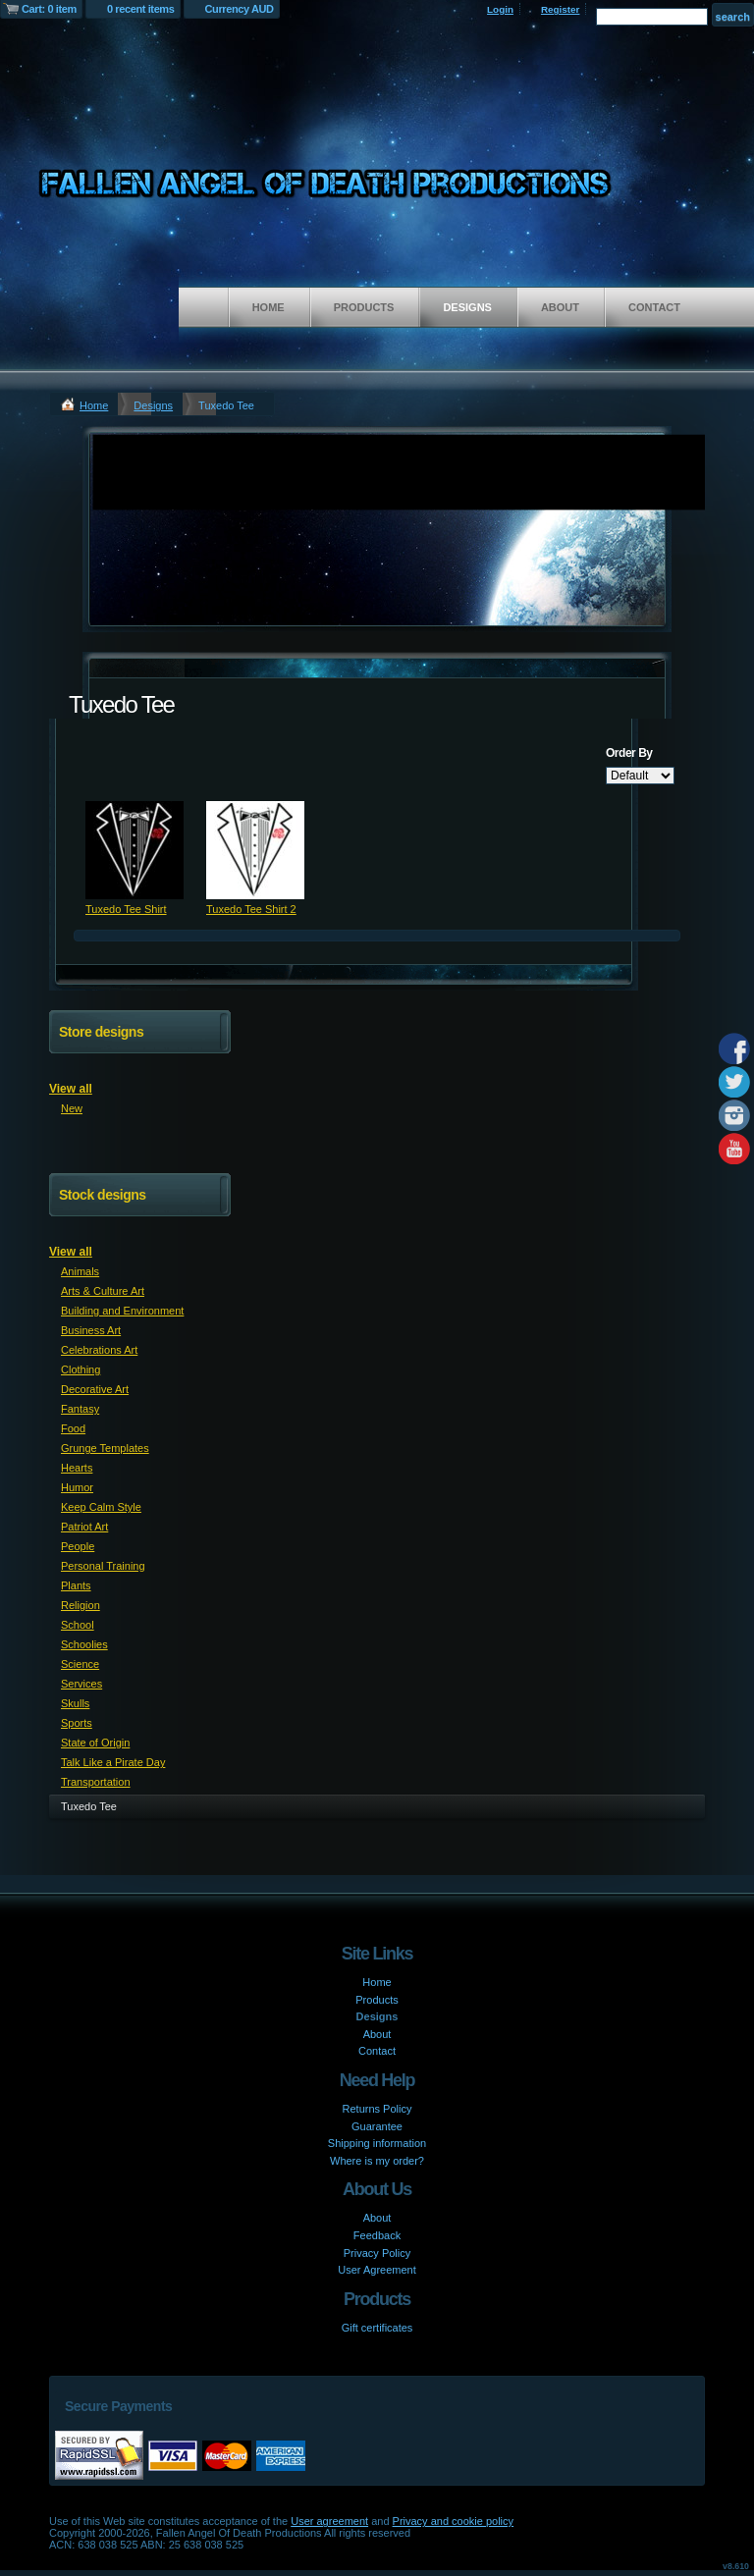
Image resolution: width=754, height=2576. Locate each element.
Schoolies (84, 1644)
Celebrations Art (99, 1350)
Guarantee (377, 2126)
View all (70, 1089)
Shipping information (377, 2143)
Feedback (377, 2235)
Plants (76, 1585)
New (71, 1108)
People (77, 1546)
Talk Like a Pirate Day (113, 1762)
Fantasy (80, 1409)
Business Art (91, 1330)
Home (268, 307)
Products (364, 307)
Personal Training (103, 1566)
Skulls (75, 1703)
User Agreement (376, 2270)
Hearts (76, 1468)
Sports (76, 1723)
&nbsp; (134, 850)
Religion (80, 1605)
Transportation (96, 1782)
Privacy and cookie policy (453, 2521)
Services (81, 1684)
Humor (77, 1487)
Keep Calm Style (101, 1507)
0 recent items (141, 9)
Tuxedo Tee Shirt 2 (251, 909)
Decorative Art (95, 1389)
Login (500, 9)
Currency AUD (239, 9)
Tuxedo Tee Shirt (126, 909)
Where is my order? (377, 2161)
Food (73, 1428)
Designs (467, 307)
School (77, 1625)
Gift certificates (377, 2328)
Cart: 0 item (49, 9)
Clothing (80, 1369)
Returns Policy (377, 2109)
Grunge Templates (105, 1448)
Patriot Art (84, 1526)
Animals (80, 1271)
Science (80, 1664)
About (560, 307)
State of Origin (95, 1742)
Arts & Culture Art (102, 1291)
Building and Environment (122, 1310)
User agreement (329, 2521)
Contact (654, 307)
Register (560, 9)
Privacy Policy (377, 2253)
